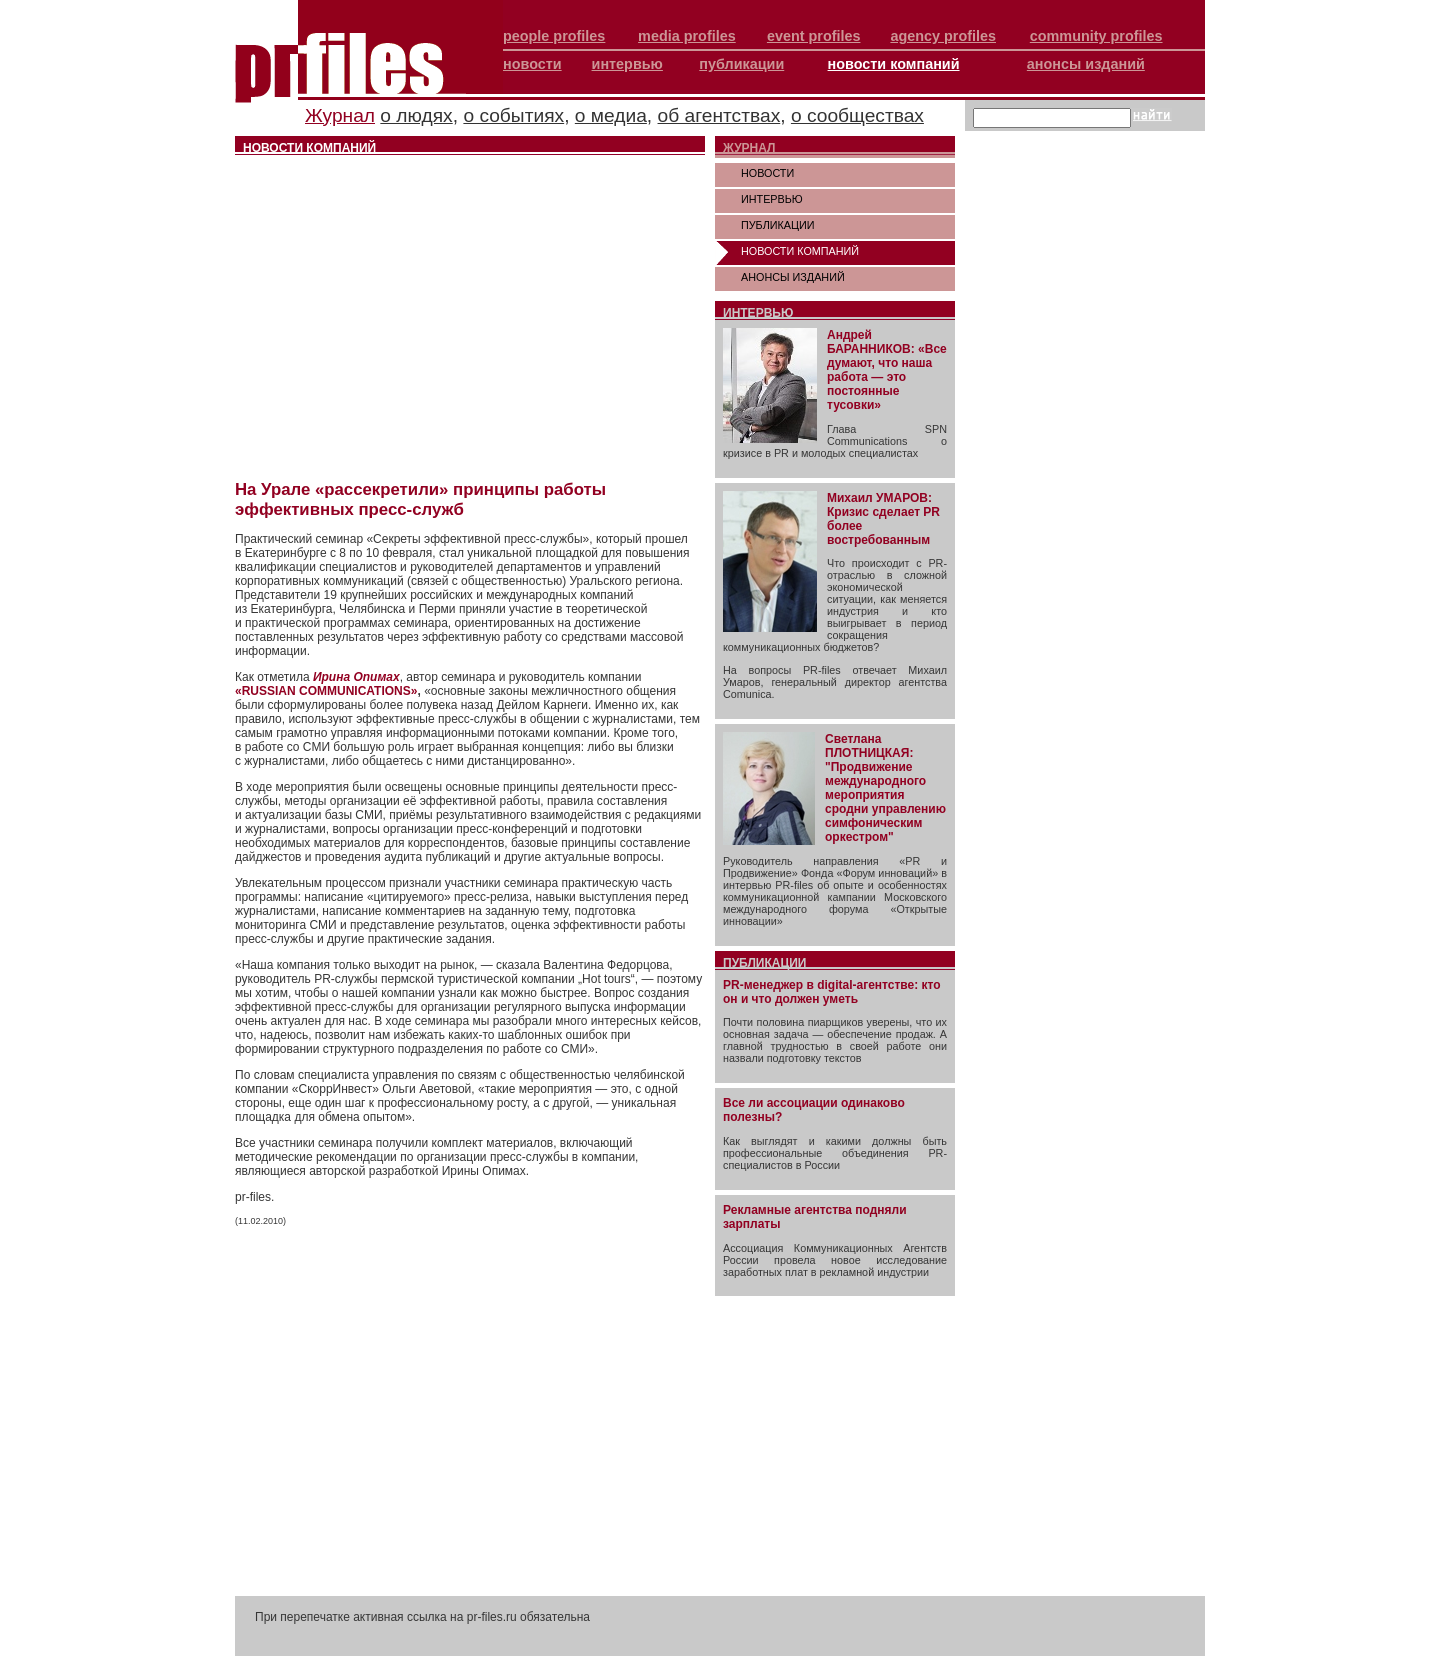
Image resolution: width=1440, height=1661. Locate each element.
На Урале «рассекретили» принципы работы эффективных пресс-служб (420, 499)
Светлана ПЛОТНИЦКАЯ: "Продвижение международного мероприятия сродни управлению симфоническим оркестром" (885, 788)
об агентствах (719, 115)
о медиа (611, 115)
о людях (416, 115)
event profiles (814, 36)
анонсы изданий (1086, 64)
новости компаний (894, 64)
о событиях (513, 115)
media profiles (687, 36)
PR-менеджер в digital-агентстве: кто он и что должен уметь (832, 992)
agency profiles (943, 36)
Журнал (340, 115)
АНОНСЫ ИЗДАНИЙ (793, 277)
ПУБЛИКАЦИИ (778, 225)
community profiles (1096, 36)
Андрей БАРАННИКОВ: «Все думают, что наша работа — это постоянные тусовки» (887, 370)
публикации (741, 64)
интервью (627, 64)
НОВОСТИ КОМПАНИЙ (800, 251)
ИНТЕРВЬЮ (772, 199)
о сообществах (857, 115)
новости (532, 64)
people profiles (554, 36)
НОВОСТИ (767, 173)
